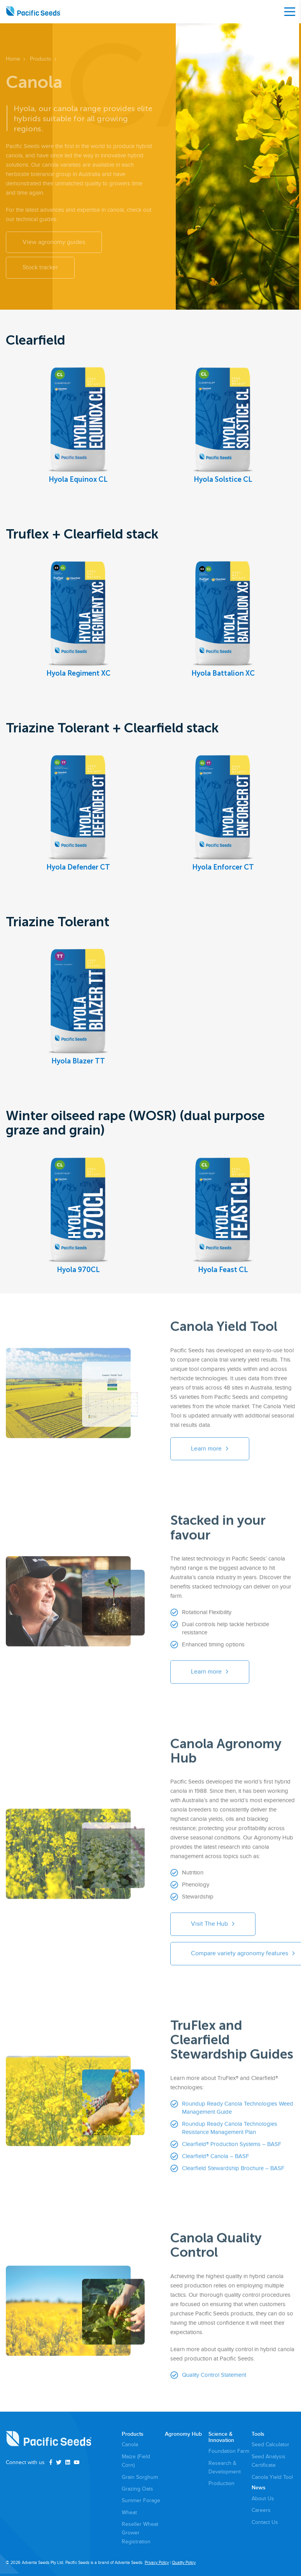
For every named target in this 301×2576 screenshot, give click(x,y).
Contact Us (265, 2522)
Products (133, 2434)
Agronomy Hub (183, 2434)
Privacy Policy (157, 2562)
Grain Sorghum (140, 2477)
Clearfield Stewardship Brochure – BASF (233, 2173)
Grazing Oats (137, 2488)
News (259, 2488)
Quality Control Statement (214, 2379)
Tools (258, 2434)
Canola (130, 2444)
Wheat (129, 2512)
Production (221, 2483)
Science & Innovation (221, 2437)
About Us (263, 2498)
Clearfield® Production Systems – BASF (231, 2149)
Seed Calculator (270, 2444)
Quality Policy (184, 2562)
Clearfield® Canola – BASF (215, 2161)
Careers (261, 2510)
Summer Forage (141, 2500)
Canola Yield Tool (272, 2477)
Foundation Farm (228, 2451)
